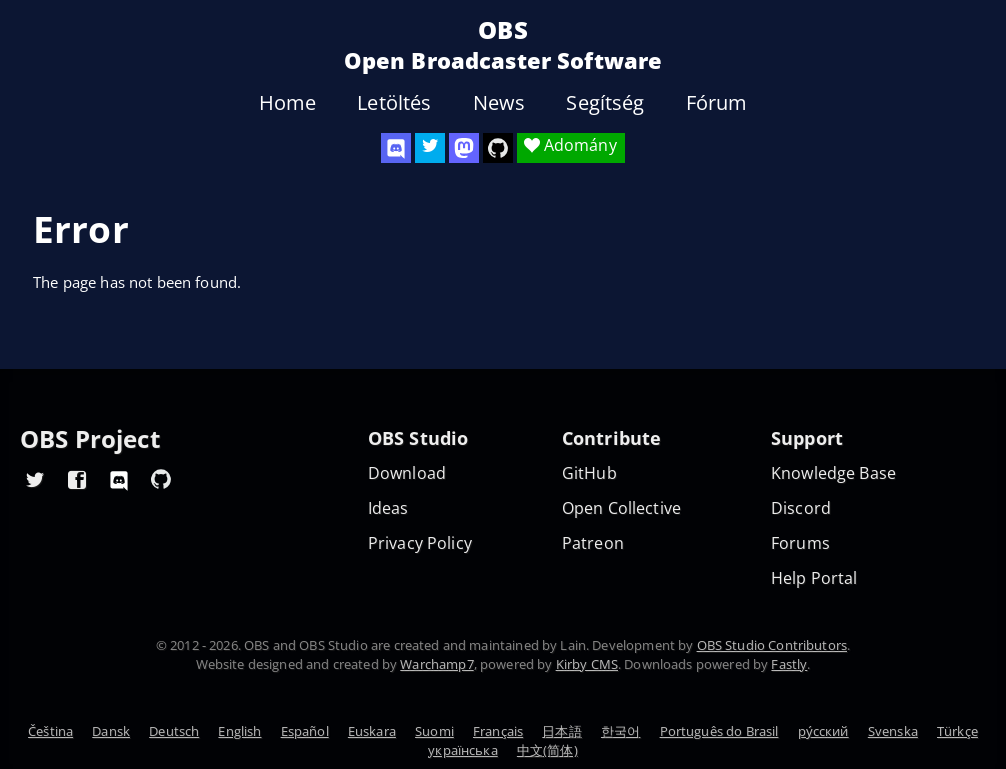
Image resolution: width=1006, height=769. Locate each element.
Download (407, 473)
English (239, 731)
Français (498, 731)
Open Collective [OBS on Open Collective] (621, 508)
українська (463, 750)
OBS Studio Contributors (772, 645)
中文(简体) (547, 750)
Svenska (893, 731)
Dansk (111, 731)
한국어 (620, 731)
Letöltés (394, 103)
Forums (800, 543)
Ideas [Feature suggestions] (388, 508)
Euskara (372, 731)
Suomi (434, 731)
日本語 (561, 731)
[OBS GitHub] (161, 479)
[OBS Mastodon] (464, 148)
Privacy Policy (420, 543)
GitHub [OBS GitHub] (589, 473)
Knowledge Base (833, 473)
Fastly (789, 664)
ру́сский (823, 731)
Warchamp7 (436, 664)
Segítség (605, 103)
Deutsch (174, 731)
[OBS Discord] (396, 148)
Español (305, 731)
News (499, 103)
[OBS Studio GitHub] (498, 148)
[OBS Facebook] (77, 479)
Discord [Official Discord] (801, 508)
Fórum (717, 103)
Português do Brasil (719, 731)
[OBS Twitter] (430, 148)
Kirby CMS (587, 664)
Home (288, 103)
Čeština (50, 731)
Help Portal (814, 578)
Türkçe (957, 731)
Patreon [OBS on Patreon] (593, 543)
